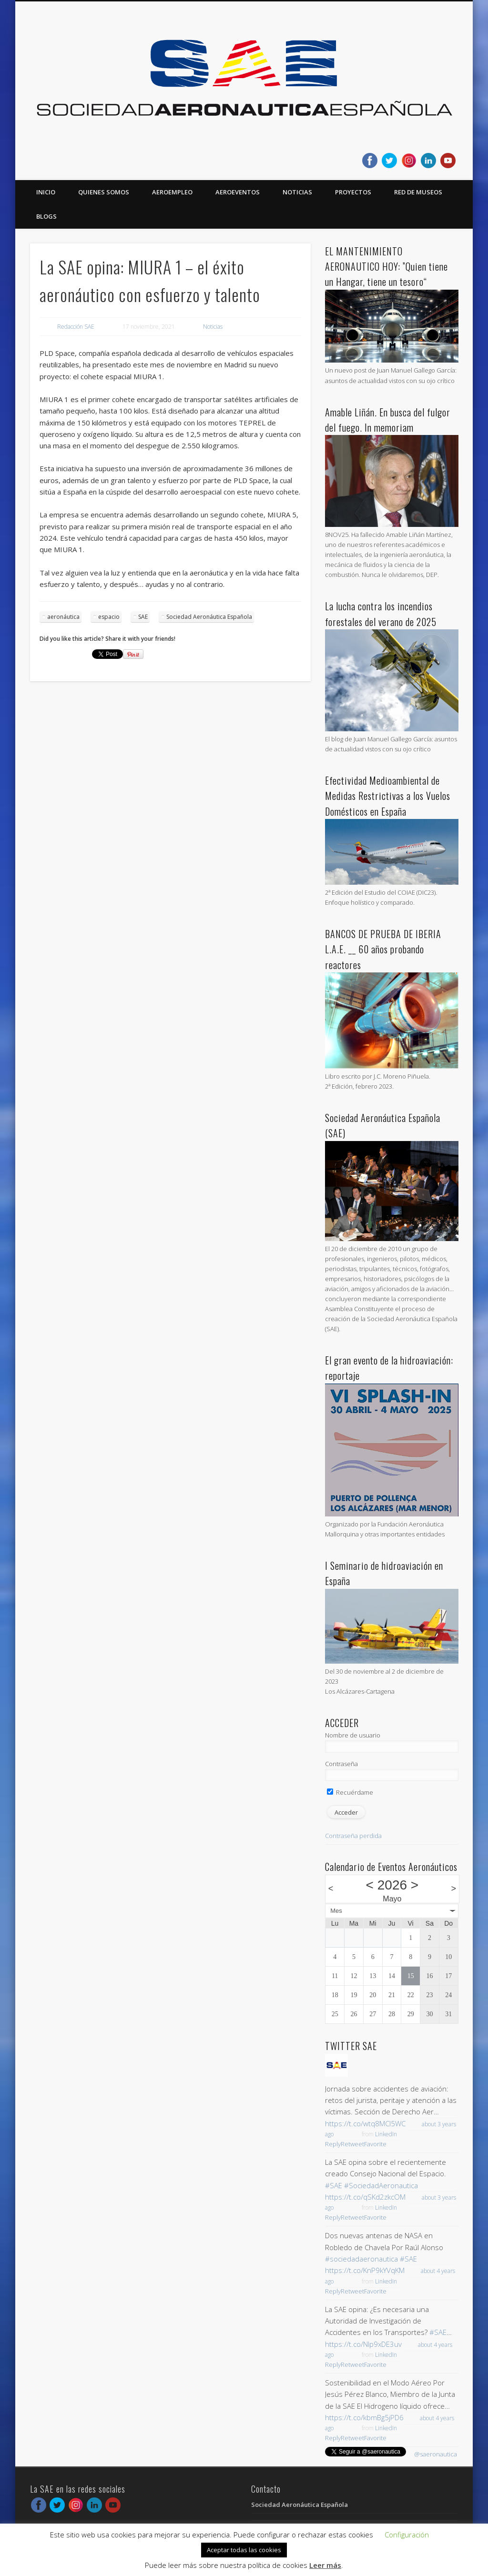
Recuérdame (350, 1792)
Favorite (375, 2144)
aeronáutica (63, 617)
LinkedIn (386, 2134)
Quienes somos (103, 192)
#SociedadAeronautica (381, 2185)
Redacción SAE (75, 327)
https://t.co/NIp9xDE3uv (363, 2344)
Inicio (45, 192)
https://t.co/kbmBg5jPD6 (364, 2417)
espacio (109, 617)
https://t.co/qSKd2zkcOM (365, 2197)
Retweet (352, 2144)
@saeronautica (435, 2454)
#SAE (333, 2185)
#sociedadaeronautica (361, 2258)
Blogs (46, 216)
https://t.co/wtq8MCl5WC (365, 2123)
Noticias (297, 192)
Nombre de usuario (352, 1735)
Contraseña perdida (353, 1835)
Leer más (325, 2565)
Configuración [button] (407, 2534)
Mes (336, 1910)
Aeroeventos (237, 192)
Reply (333, 2144)
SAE (143, 617)
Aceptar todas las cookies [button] (244, 2550)
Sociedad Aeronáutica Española (209, 617)
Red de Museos (418, 192)
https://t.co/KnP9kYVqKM (365, 2270)
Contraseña (341, 1763)
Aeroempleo (172, 192)
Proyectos (353, 192)
